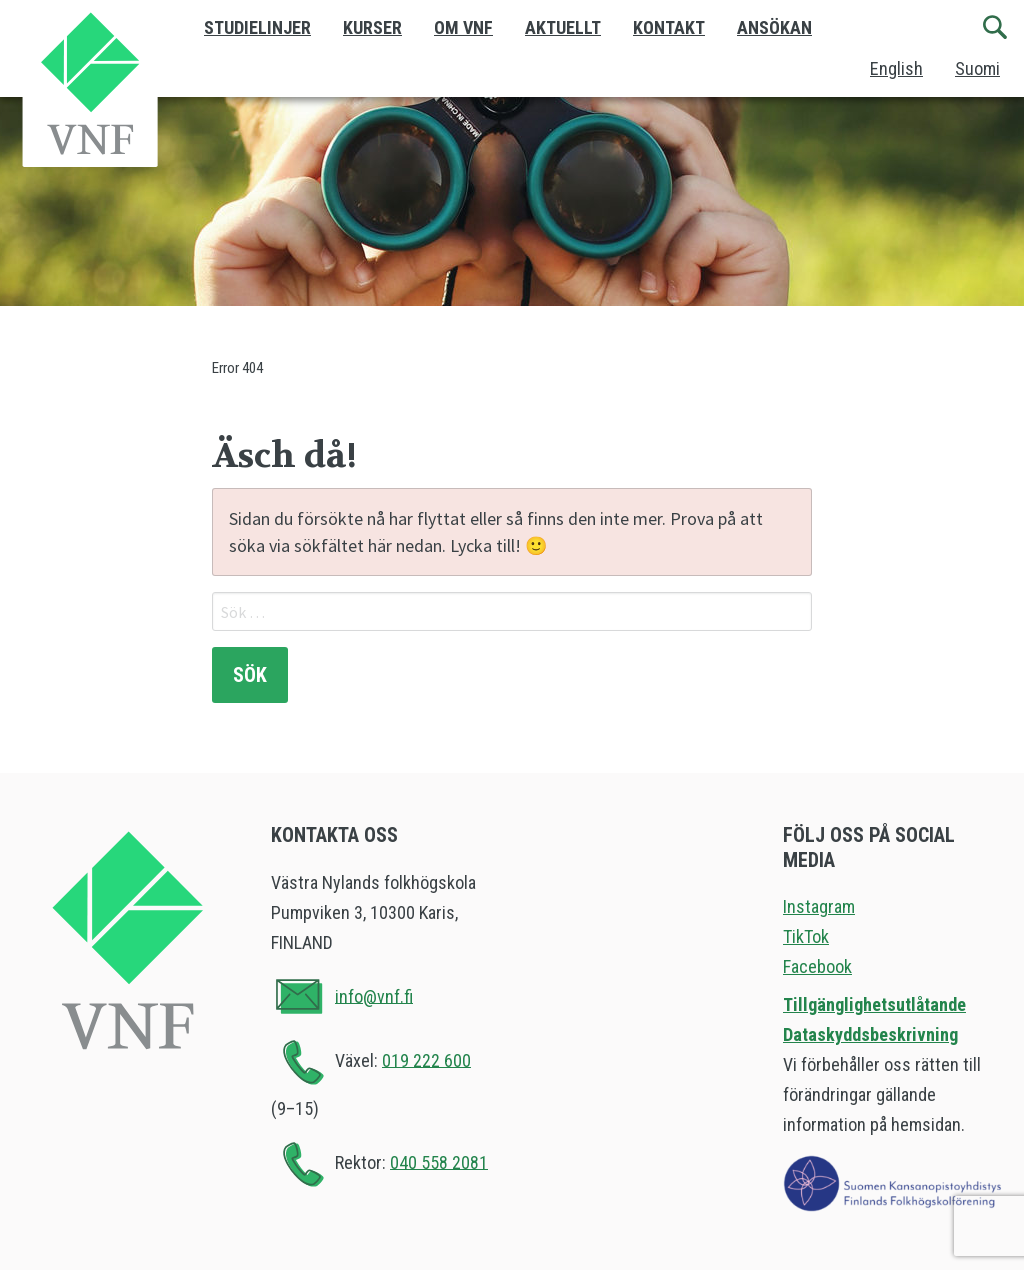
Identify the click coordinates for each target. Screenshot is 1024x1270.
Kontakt (669, 27)
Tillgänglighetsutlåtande (874, 1004)
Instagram (819, 906)
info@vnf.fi (374, 995)
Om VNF (463, 27)
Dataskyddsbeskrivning (870, 1034)
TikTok (806, 936)
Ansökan (774, 27)
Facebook (817, 966)
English (896, 68)
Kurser (372, 27)
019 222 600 (426, 1059)
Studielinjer (257, 27)
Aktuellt (563, 27)
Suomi (977, 68)
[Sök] (996, 28)
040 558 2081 (439, 1161)
